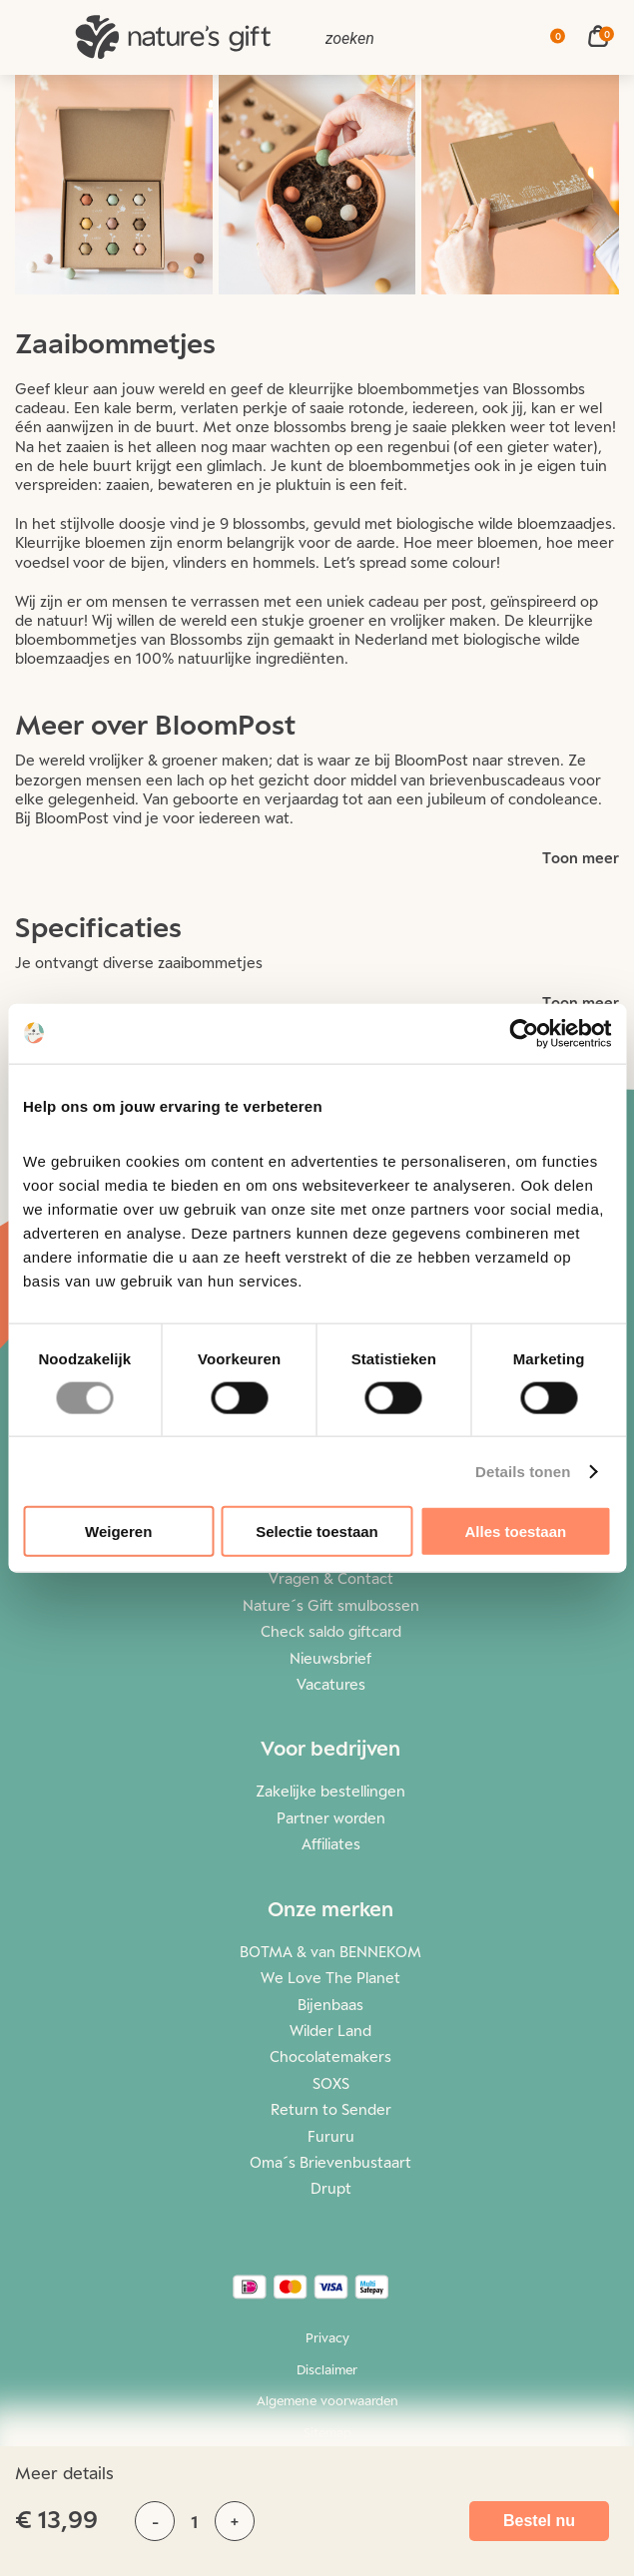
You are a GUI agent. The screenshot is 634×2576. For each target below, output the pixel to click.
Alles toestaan (515, 1531)
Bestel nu (539, 2520)
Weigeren (118, 1531)
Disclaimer (327, 2369)
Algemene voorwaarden (327, 2400)
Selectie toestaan (317, 1531)
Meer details (64, 2473)
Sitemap (327, 2432)
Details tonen (522, 1470)
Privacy (327, 2337)
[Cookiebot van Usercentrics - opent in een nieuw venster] (523, 1033)
